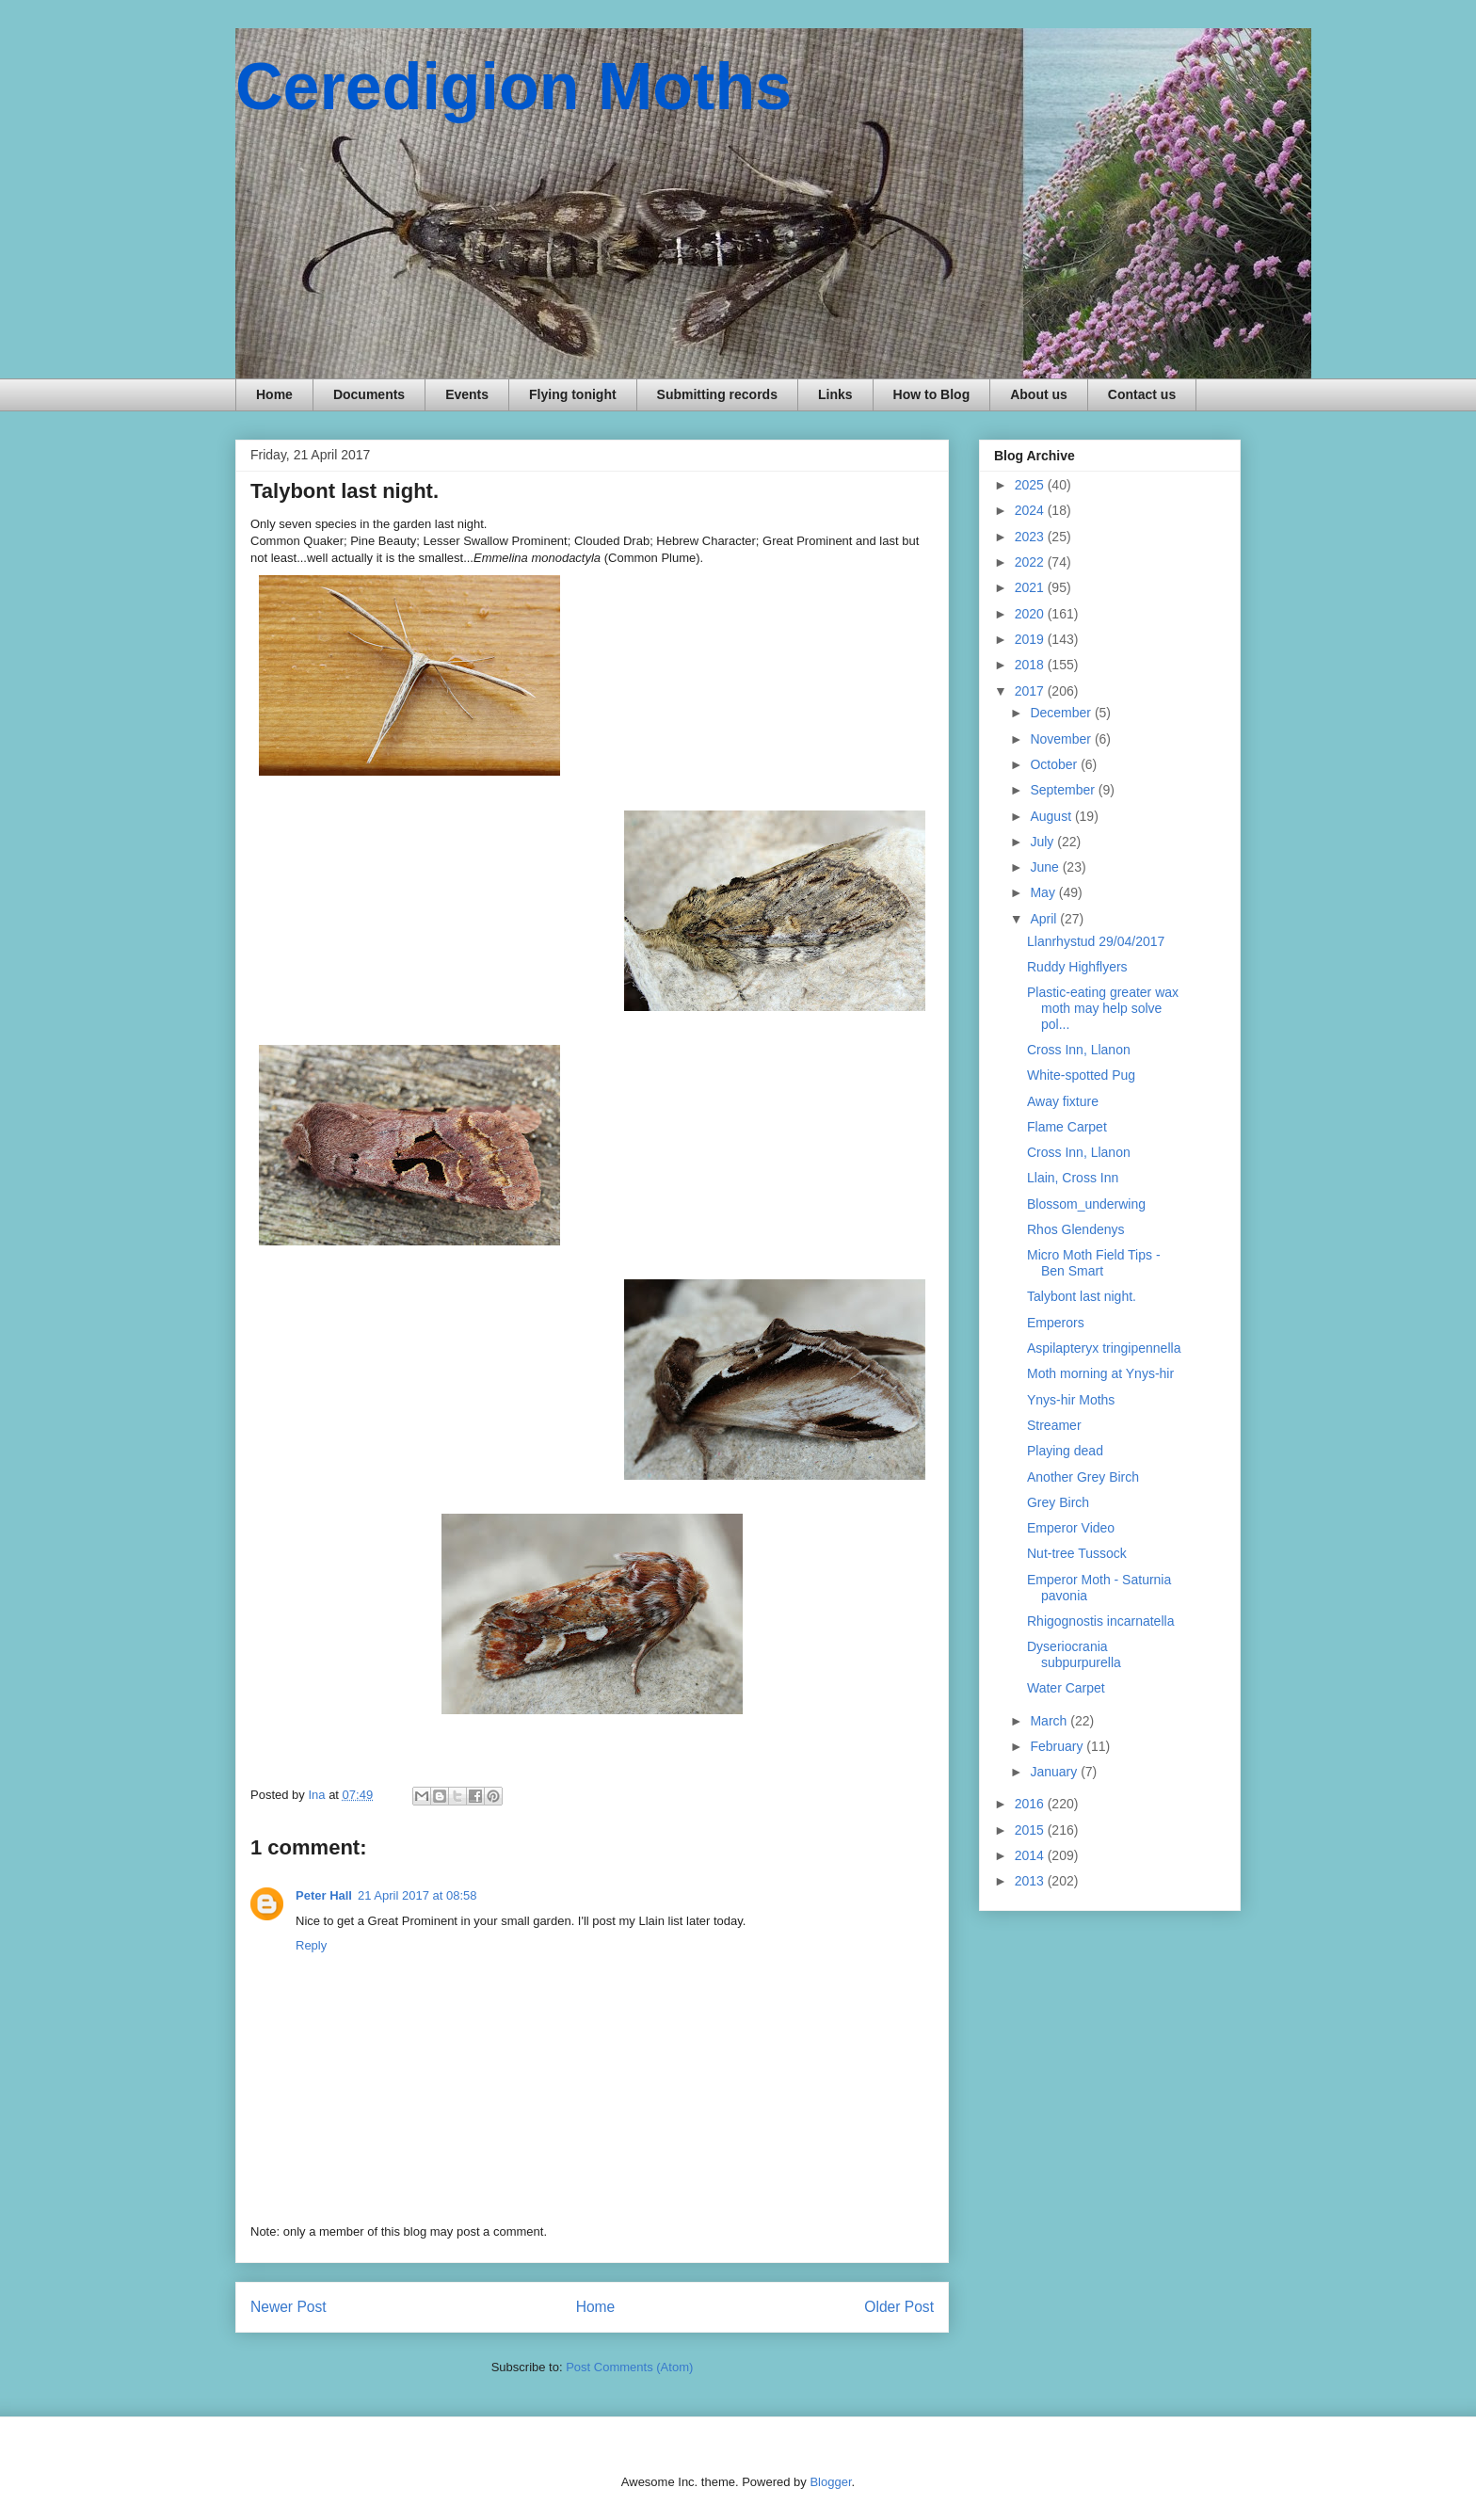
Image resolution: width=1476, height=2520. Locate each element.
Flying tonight (573, 394)
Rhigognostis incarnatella (1100, 1621)
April (1045, 918)
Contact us (1142, 394)
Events (467, 394)
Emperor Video (1071, 1527)
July (1043, 841)
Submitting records (717, 394)
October (1055, 764)
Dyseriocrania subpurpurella (1074, 1654)
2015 (1031, 1830)
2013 (1031, 1880)
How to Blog (932, 394)
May (1044, 892)
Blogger (830, 2482)
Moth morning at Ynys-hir (1100, 1373)
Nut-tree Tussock (1077, 1553)
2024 (1031, 510)
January (1055, 1771)
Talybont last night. (1081, 1296)
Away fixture (1063, 1101)
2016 (1031, 1803)
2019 (1031, 639)
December (1062, 712)
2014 (1031, 1855)
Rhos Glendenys (1076, 1229)
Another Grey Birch (1083, 1477)
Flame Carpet (1067, 1126)
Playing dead (1065, 1450)
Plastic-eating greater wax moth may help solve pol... (1103, 1008)
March (1050, 1720)
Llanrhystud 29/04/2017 (1095, 941)
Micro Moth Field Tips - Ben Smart (1094, 1262)
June (1046, 867)
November (1062, 738)
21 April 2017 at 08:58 (417, 1895)
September (1064, 789)
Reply (311, 1945)
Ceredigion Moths (513, 86)
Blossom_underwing (1086, 1204)
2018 (1031, 664)
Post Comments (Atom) (629, 2367)
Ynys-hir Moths (1071, 1399)
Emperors (1055, 1322)
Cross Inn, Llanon (1079, 1049)
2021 (1031, 587)
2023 (1031, 536)
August (1052, 816)
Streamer (1054, 1425)
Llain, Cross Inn (1072, 1177)
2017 (1031, 690)
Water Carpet (1066, 1687)
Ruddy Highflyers (1077, 966)
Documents (369, 394)
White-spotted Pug (1081, 1075)
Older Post (899, 2307)
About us (1038, 394)
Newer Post (288, 2307)
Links (835, 394)
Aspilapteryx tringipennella (1103, 1348)
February (1058, 1746)
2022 (1031, 562)
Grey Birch (1058, 1502)
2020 (1031, 613)
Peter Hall (324, 1895)
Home (274, 394)
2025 (1031, 484)
